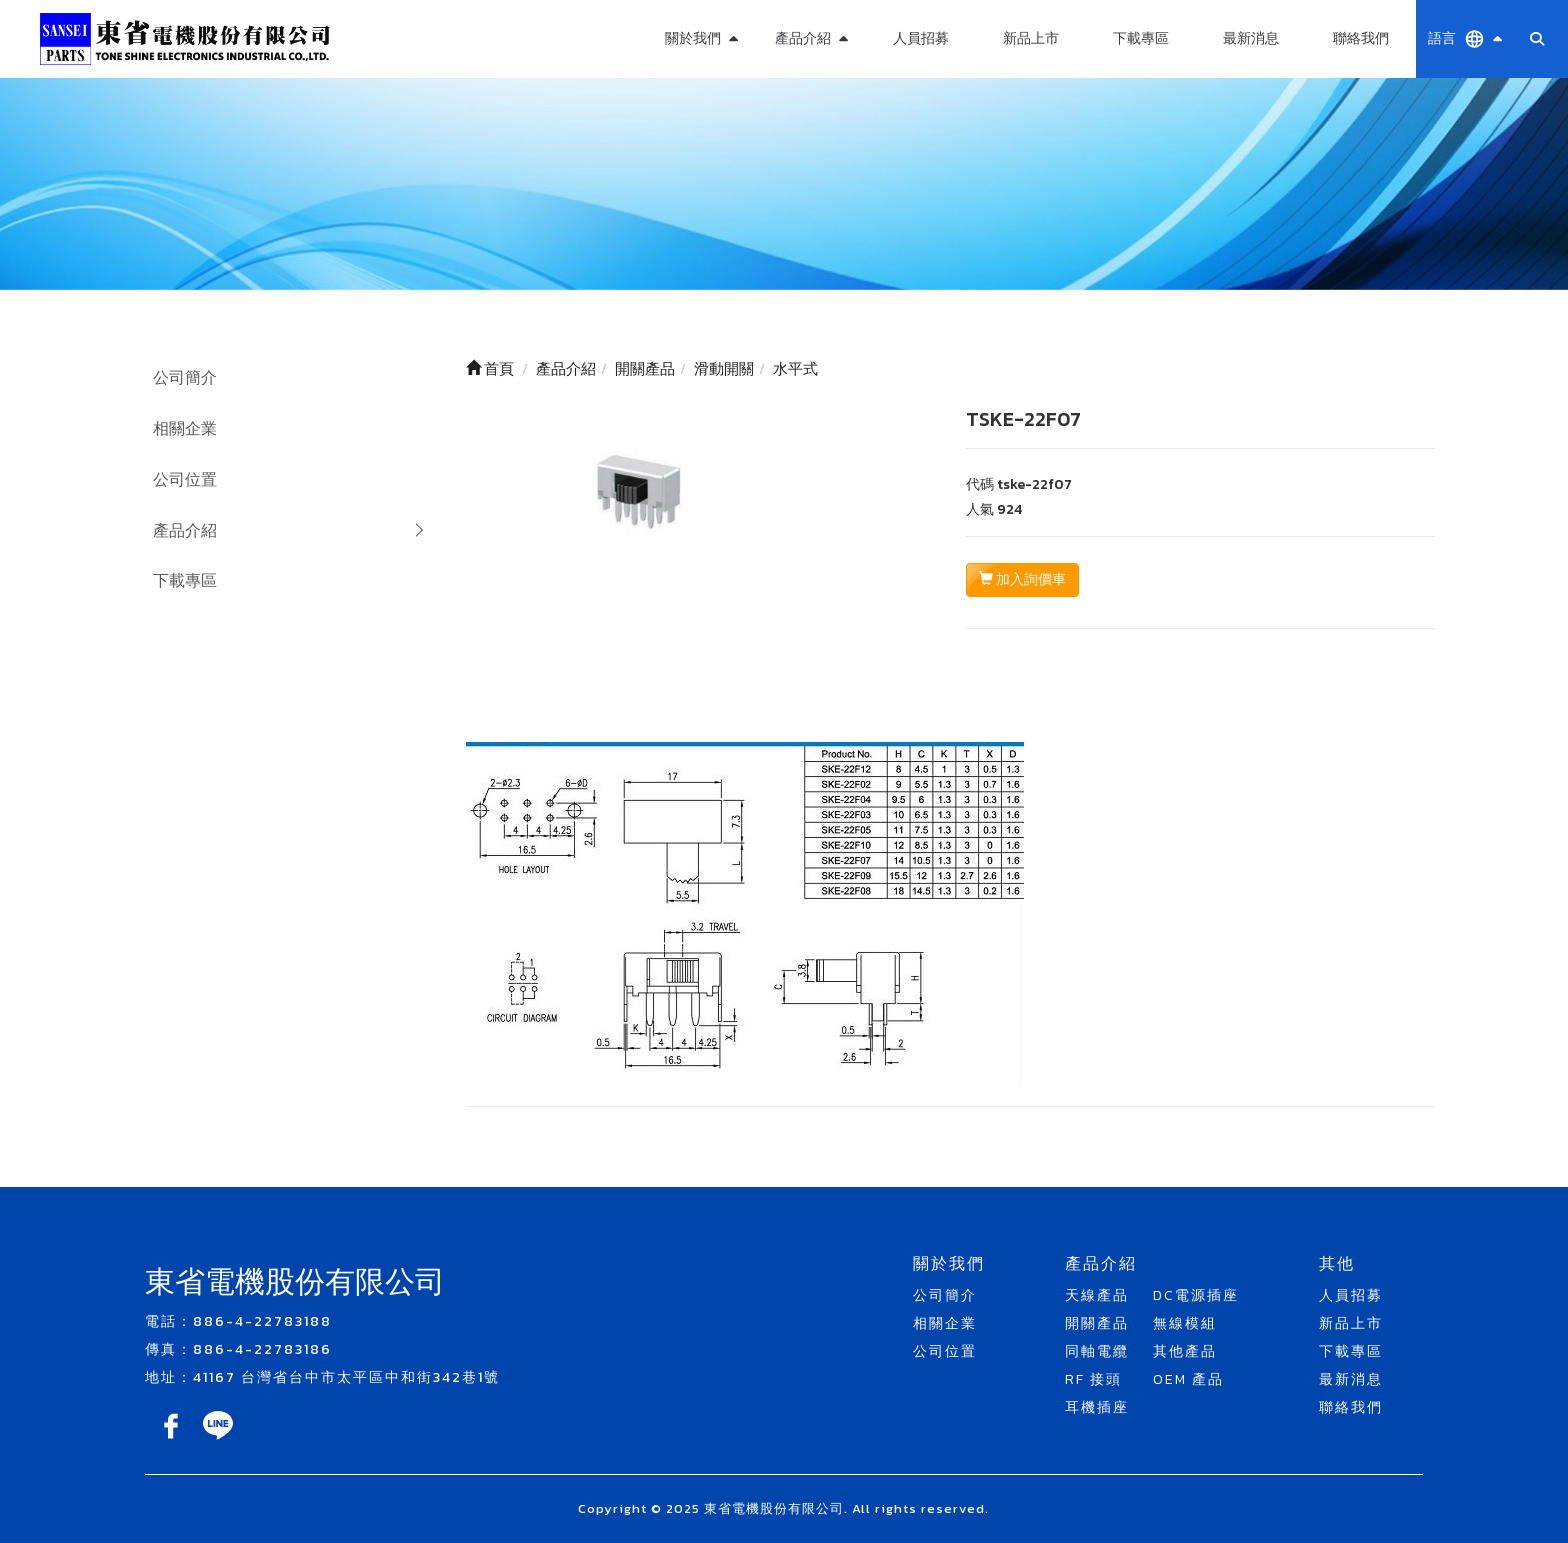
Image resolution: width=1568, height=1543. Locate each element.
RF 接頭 (1093, 1379)
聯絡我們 (1361, 38)
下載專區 (1141, 38)
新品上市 (1031, 38)
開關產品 (1097, 1323)
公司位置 (185, 479)
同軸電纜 (1097, 1351)
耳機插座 (1097, 1407)
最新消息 (1251, 38)
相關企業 (185, 428)
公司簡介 (185, 377)
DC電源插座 (1196, 1295)
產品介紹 (185, 530)
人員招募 (921, 38)
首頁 (490, 368)
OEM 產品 (1188, 1379)
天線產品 (1097, 1295)
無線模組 (1185, 1323)
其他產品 (1185, 1351)
